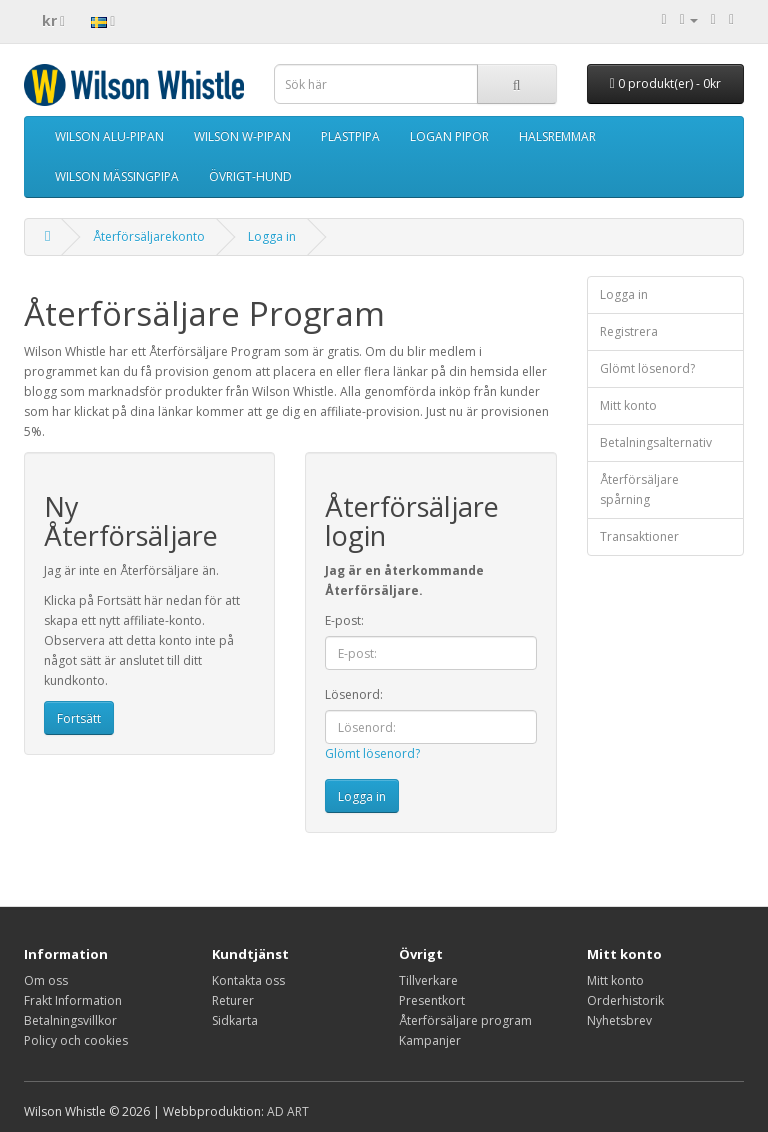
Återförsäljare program (465, 1020)
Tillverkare (428, 980)
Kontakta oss (248, 980)
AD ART (288, 1111)
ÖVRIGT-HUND (250, 176)
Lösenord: (354, 694)
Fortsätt (79, 718)
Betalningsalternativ (656, 442)
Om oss (46, 980)
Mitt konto (628, 405)
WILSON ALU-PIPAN (109, 136)
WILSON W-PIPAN (242, 136)
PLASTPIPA (350, 136)
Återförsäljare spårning (639, 489)
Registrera (629, 331)
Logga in (272, 236)
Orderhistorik (625, 1000)
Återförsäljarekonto (149, 236)
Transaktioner (639, 536)
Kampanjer (430, 1040)
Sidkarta (235, 1020)
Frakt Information (73, 1000)
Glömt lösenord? (372, 753)
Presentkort (432, 1000)
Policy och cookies (76, 1040)
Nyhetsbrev (619, 1020)
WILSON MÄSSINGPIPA (117, 176)
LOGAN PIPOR (449, 136)
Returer (233, 1000)
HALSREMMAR (557, 136)
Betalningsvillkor (70, 1020)
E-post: (344, 620)
